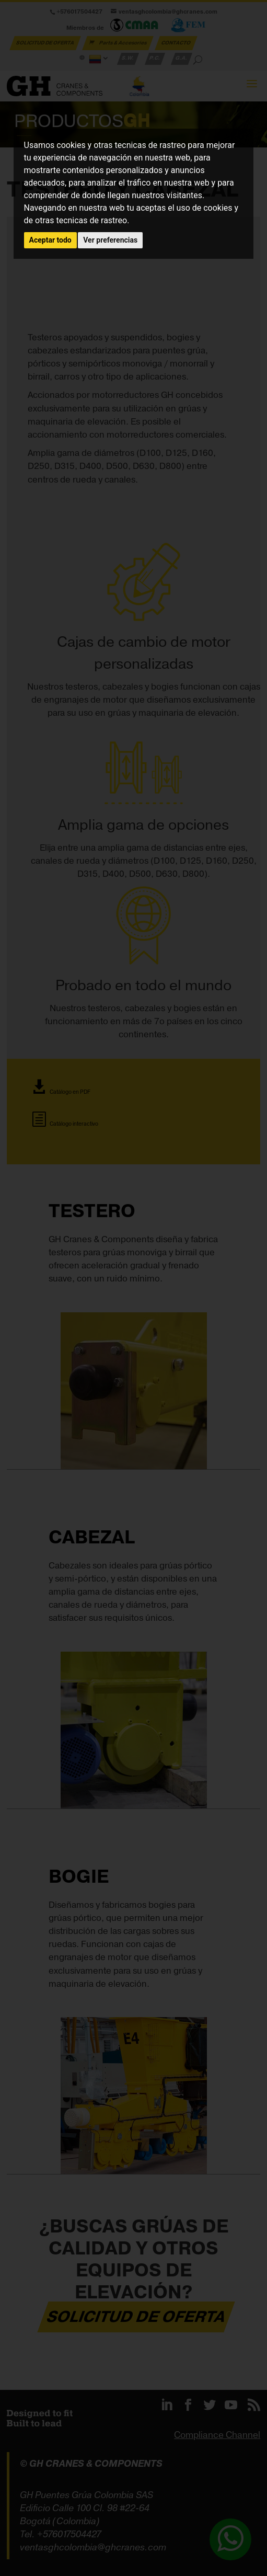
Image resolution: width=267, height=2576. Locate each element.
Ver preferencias (110, 240)
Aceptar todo (50, 240)
